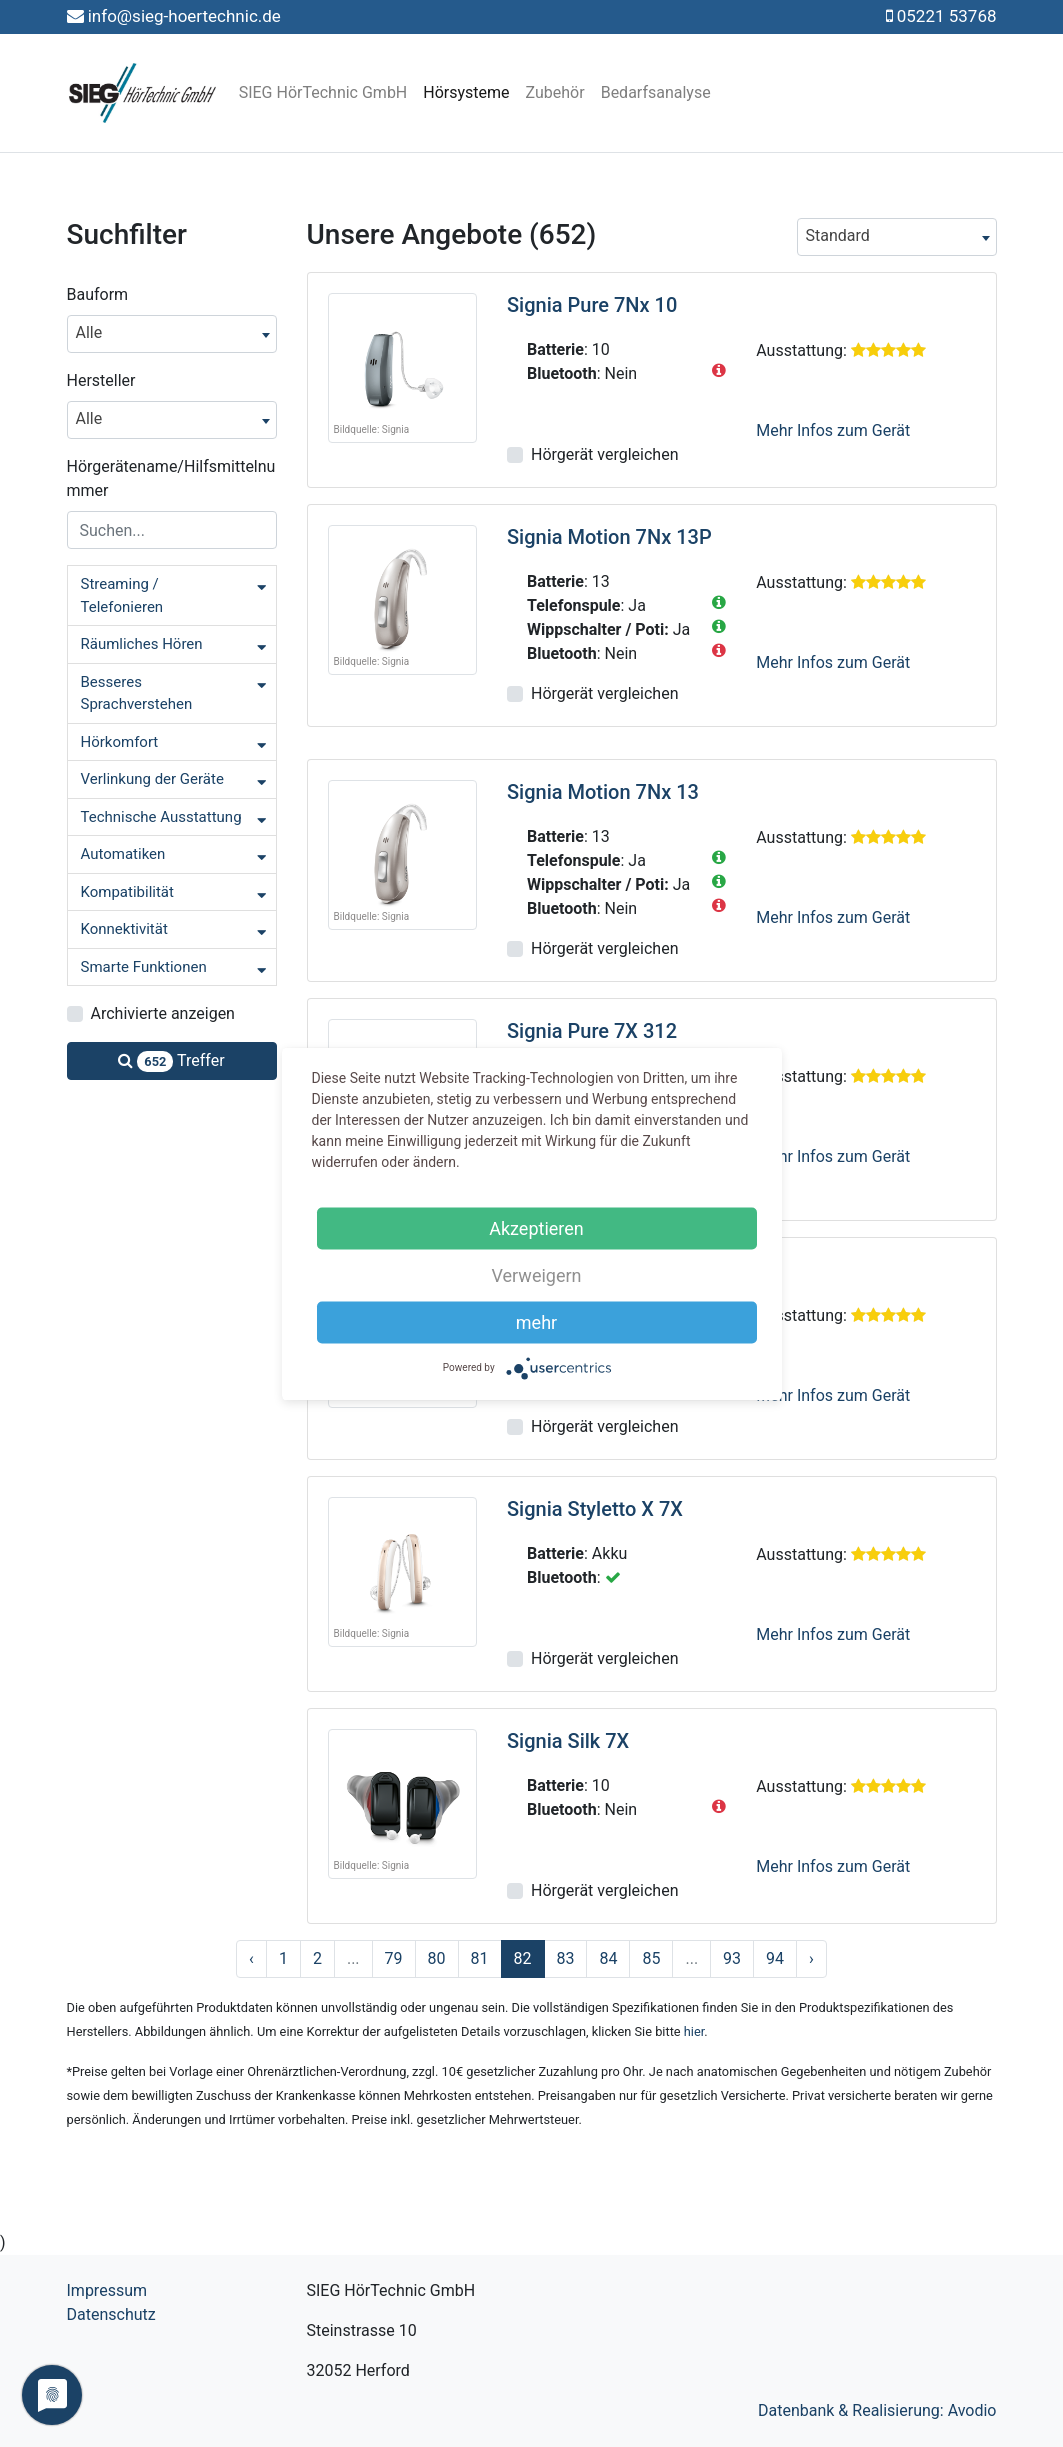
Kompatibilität (127, 892)
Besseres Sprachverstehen (137, 693)
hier (694, 2031)
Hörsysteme (466, 92)
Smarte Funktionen (144, 967)
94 (775, 1958)
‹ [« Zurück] (251, 1958)
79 (394, 1958)
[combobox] (172, 334)
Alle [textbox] (89, 332)
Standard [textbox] (838, 235)
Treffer (171, 1061)
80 (437, 1958)
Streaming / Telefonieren (122, 595)
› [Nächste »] (811, 1958)
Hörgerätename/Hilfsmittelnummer (171, 478)
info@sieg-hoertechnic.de (184, 16)
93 (732, 1958)
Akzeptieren (536, 1227)
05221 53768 (947, 16)
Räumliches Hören (142, 644)
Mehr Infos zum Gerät (833, 430)
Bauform (98, 294)
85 (651, 1958)
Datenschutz (111, 2314)
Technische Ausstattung (161, 817)
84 (608, 1958)
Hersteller (101, 380)
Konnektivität (124, 929)
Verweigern (536, 1274)
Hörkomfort (120, 742)
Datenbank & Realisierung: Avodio (877, 2410)
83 (566, 1958)
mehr (536, 1321)
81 (480, 1958)
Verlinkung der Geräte (152, 779)
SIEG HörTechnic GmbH (323, 92)
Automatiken (123, 854)
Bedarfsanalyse (656, 92)
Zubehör (555, 92)
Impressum (107, 2290)
